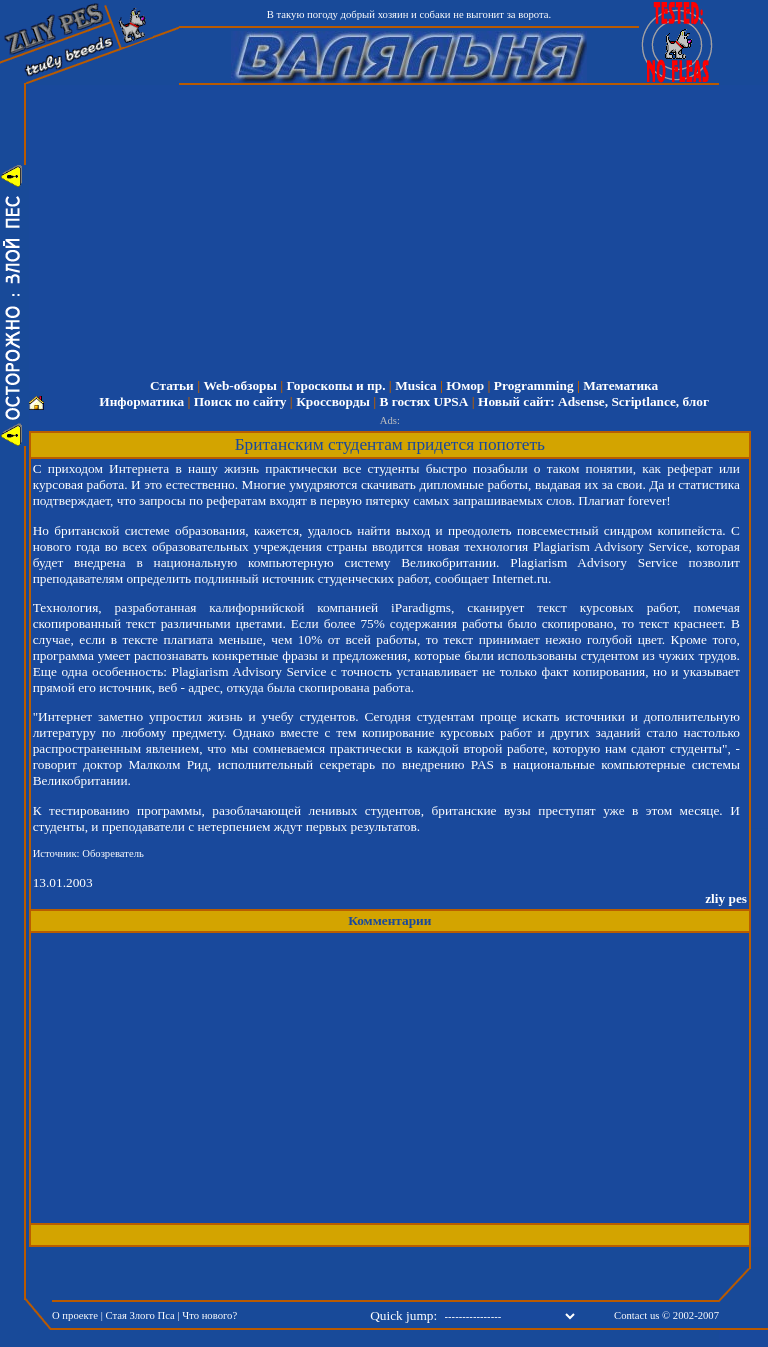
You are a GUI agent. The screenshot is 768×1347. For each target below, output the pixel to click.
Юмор (465, 385)
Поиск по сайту (240, 401)
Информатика (141, 401)
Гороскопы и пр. (336, 385)
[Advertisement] (220, 1078)
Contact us (636, 1315)
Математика (620, 385)
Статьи (172, 385)
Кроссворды (333, 401)
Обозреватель (113, 853)
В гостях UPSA (424, 401)
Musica (415, 385)
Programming (534, 385)
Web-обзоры (239, 385)
